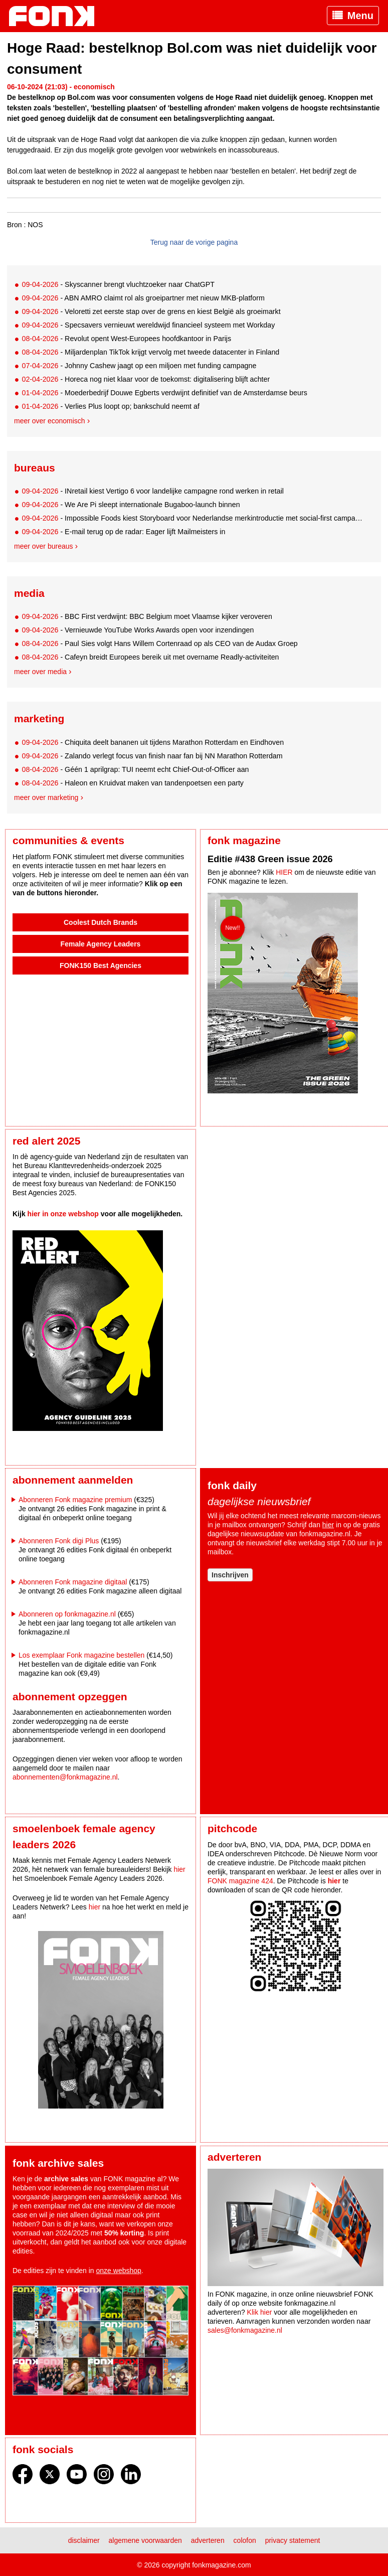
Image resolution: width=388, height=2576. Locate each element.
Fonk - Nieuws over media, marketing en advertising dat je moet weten (56, 16)
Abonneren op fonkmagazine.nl (67, 1614)
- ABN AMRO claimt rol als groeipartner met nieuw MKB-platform (143, 298)
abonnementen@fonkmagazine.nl (65, 1777)
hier (328, 1525)
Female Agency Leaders (101, 944)
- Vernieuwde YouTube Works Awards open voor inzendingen (138, 630)
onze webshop (118, 2271)
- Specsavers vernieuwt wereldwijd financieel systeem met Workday (148, 325)
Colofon (245, 2540)
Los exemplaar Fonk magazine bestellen (81, 1655)
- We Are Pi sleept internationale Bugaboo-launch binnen (131, 505)
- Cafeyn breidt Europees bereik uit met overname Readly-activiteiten (150, 657)
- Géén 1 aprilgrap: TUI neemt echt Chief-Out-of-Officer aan (135, 769)
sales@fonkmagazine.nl (245, 2330)
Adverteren (208, 2540)
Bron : (16, 225)
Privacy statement (292, 2540)
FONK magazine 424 (240, 1881)
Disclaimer (84, 2540)
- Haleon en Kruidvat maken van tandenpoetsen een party (133, 783)
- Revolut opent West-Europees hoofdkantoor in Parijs (126, 339)
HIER (284, 872)
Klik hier (259, 2312)
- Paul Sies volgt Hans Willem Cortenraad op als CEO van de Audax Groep (159, 643)
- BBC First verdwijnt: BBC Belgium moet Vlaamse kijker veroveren (147, 616)
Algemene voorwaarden (145, 2540)
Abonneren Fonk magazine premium (75, 1500)
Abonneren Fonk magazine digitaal (73, 1582)
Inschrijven (230, 1575)
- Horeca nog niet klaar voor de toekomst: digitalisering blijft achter (146, 379)
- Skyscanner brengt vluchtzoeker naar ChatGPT (118, 284)
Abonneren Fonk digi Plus (59, 1541)
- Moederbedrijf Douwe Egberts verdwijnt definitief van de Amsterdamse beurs (164, 393)
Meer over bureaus (43, 546)
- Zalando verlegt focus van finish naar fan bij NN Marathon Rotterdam (152, 756)
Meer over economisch (49, 421)
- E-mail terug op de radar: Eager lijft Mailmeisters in (123, 532)
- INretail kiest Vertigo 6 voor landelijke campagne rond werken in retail (153, 491)
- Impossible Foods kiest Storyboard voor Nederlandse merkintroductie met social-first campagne (193, 518)
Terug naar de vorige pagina (194, 242)
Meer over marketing (46, 797)
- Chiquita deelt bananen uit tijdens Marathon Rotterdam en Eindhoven (153, 742)
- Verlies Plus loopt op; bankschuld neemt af (111, 406)
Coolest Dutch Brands (100, 922)
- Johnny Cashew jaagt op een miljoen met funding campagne (139, 366)
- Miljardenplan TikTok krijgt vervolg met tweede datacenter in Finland (150, 352)
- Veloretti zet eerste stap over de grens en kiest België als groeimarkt (151, 311)
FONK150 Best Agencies (100, 965)
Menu (360, 15)
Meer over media (40, 672)
